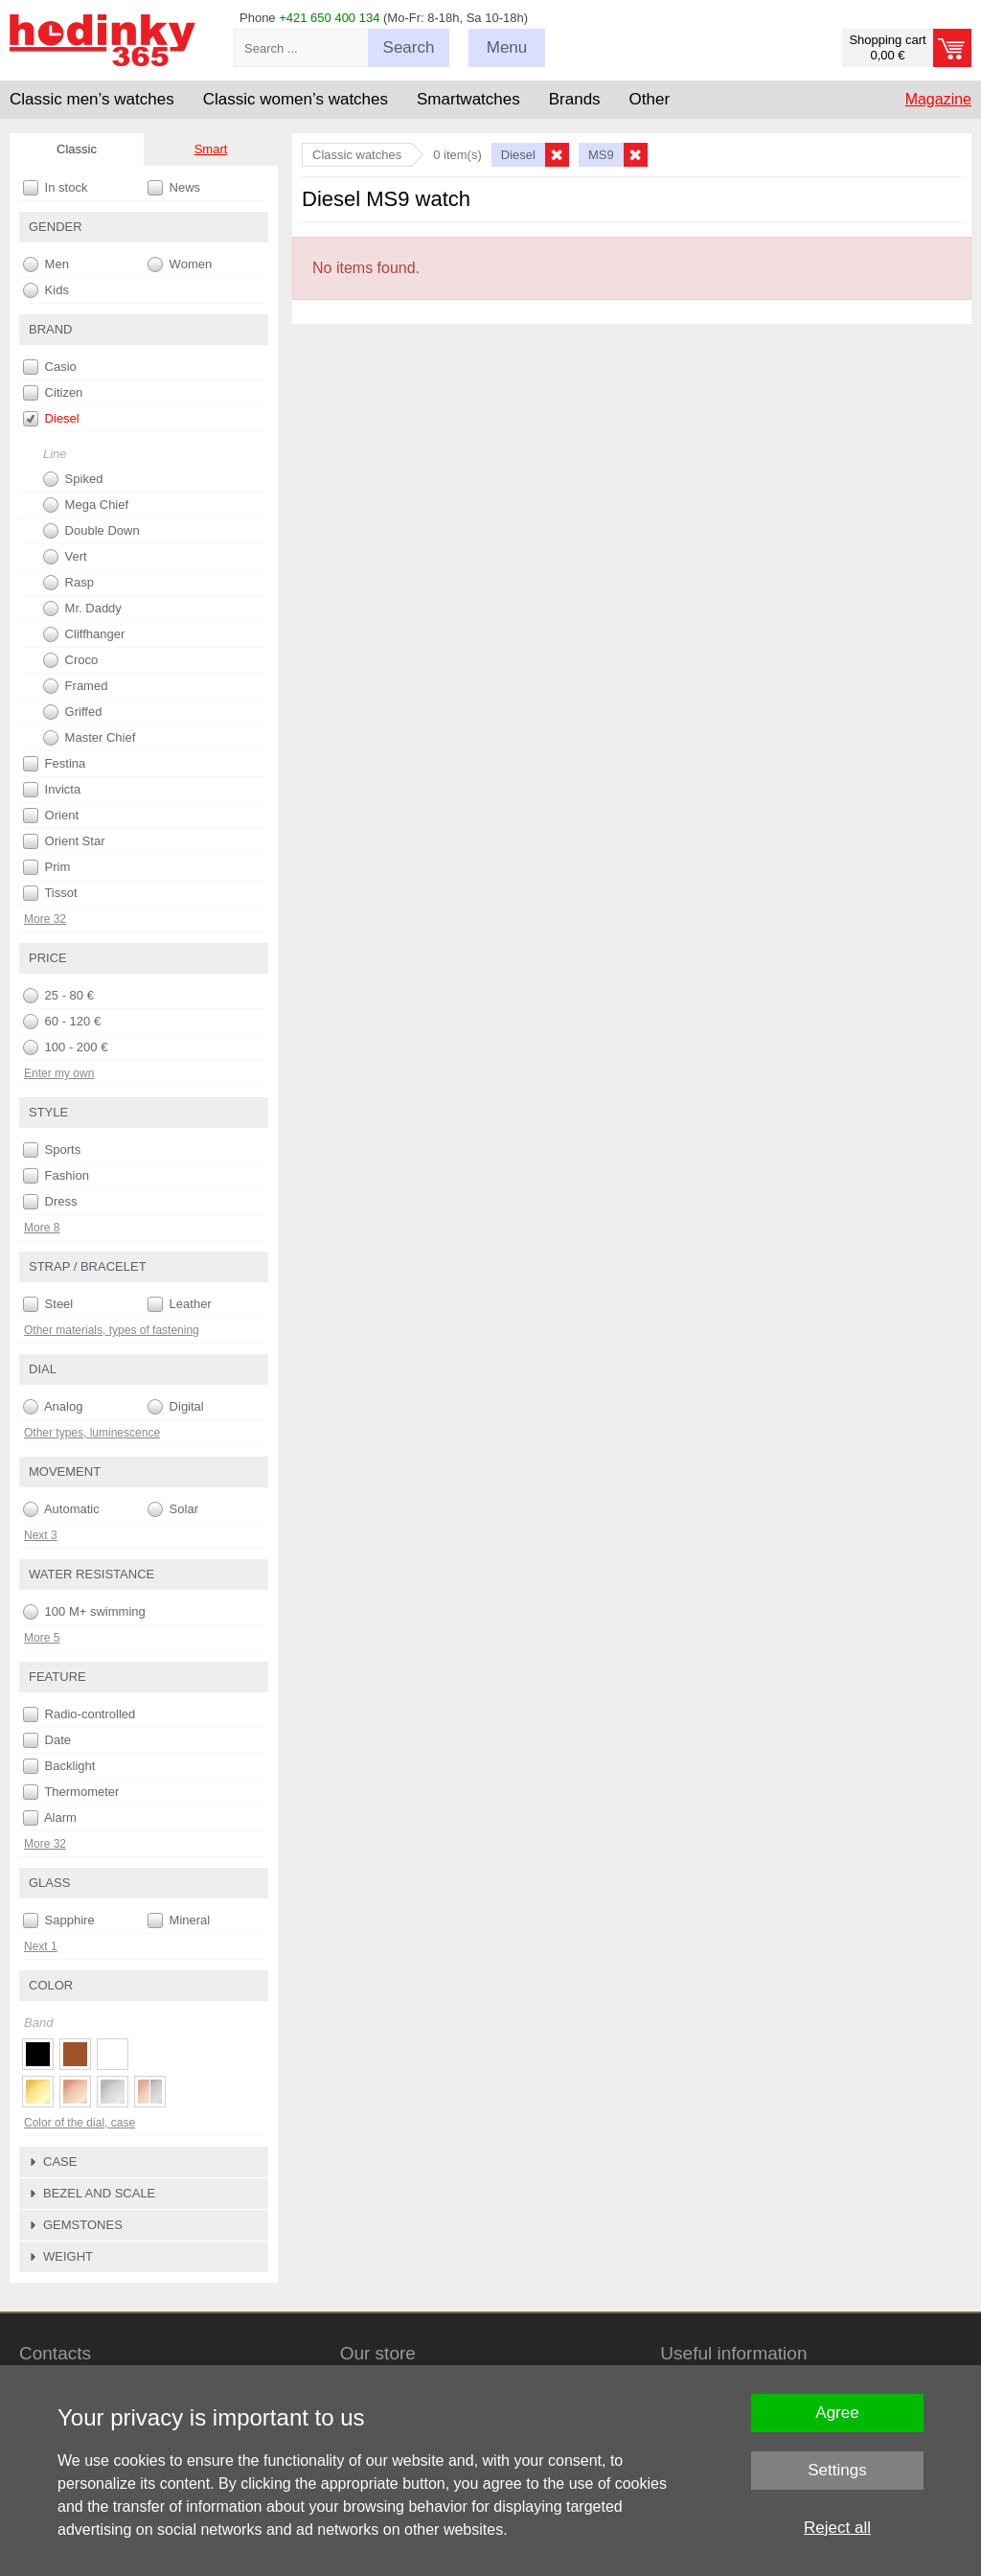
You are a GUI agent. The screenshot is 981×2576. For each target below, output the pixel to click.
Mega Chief (85, 505)
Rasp (68, 582)
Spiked (73, 479)
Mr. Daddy (82, 608)
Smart (211, 149)
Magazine (938, 99)
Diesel (51, 418)
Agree (836, 2413)
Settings (837, 2470)
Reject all (837, 2527)
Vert (65, 556)
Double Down (91, 531)
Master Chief (89, 738)
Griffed (72, 712)
